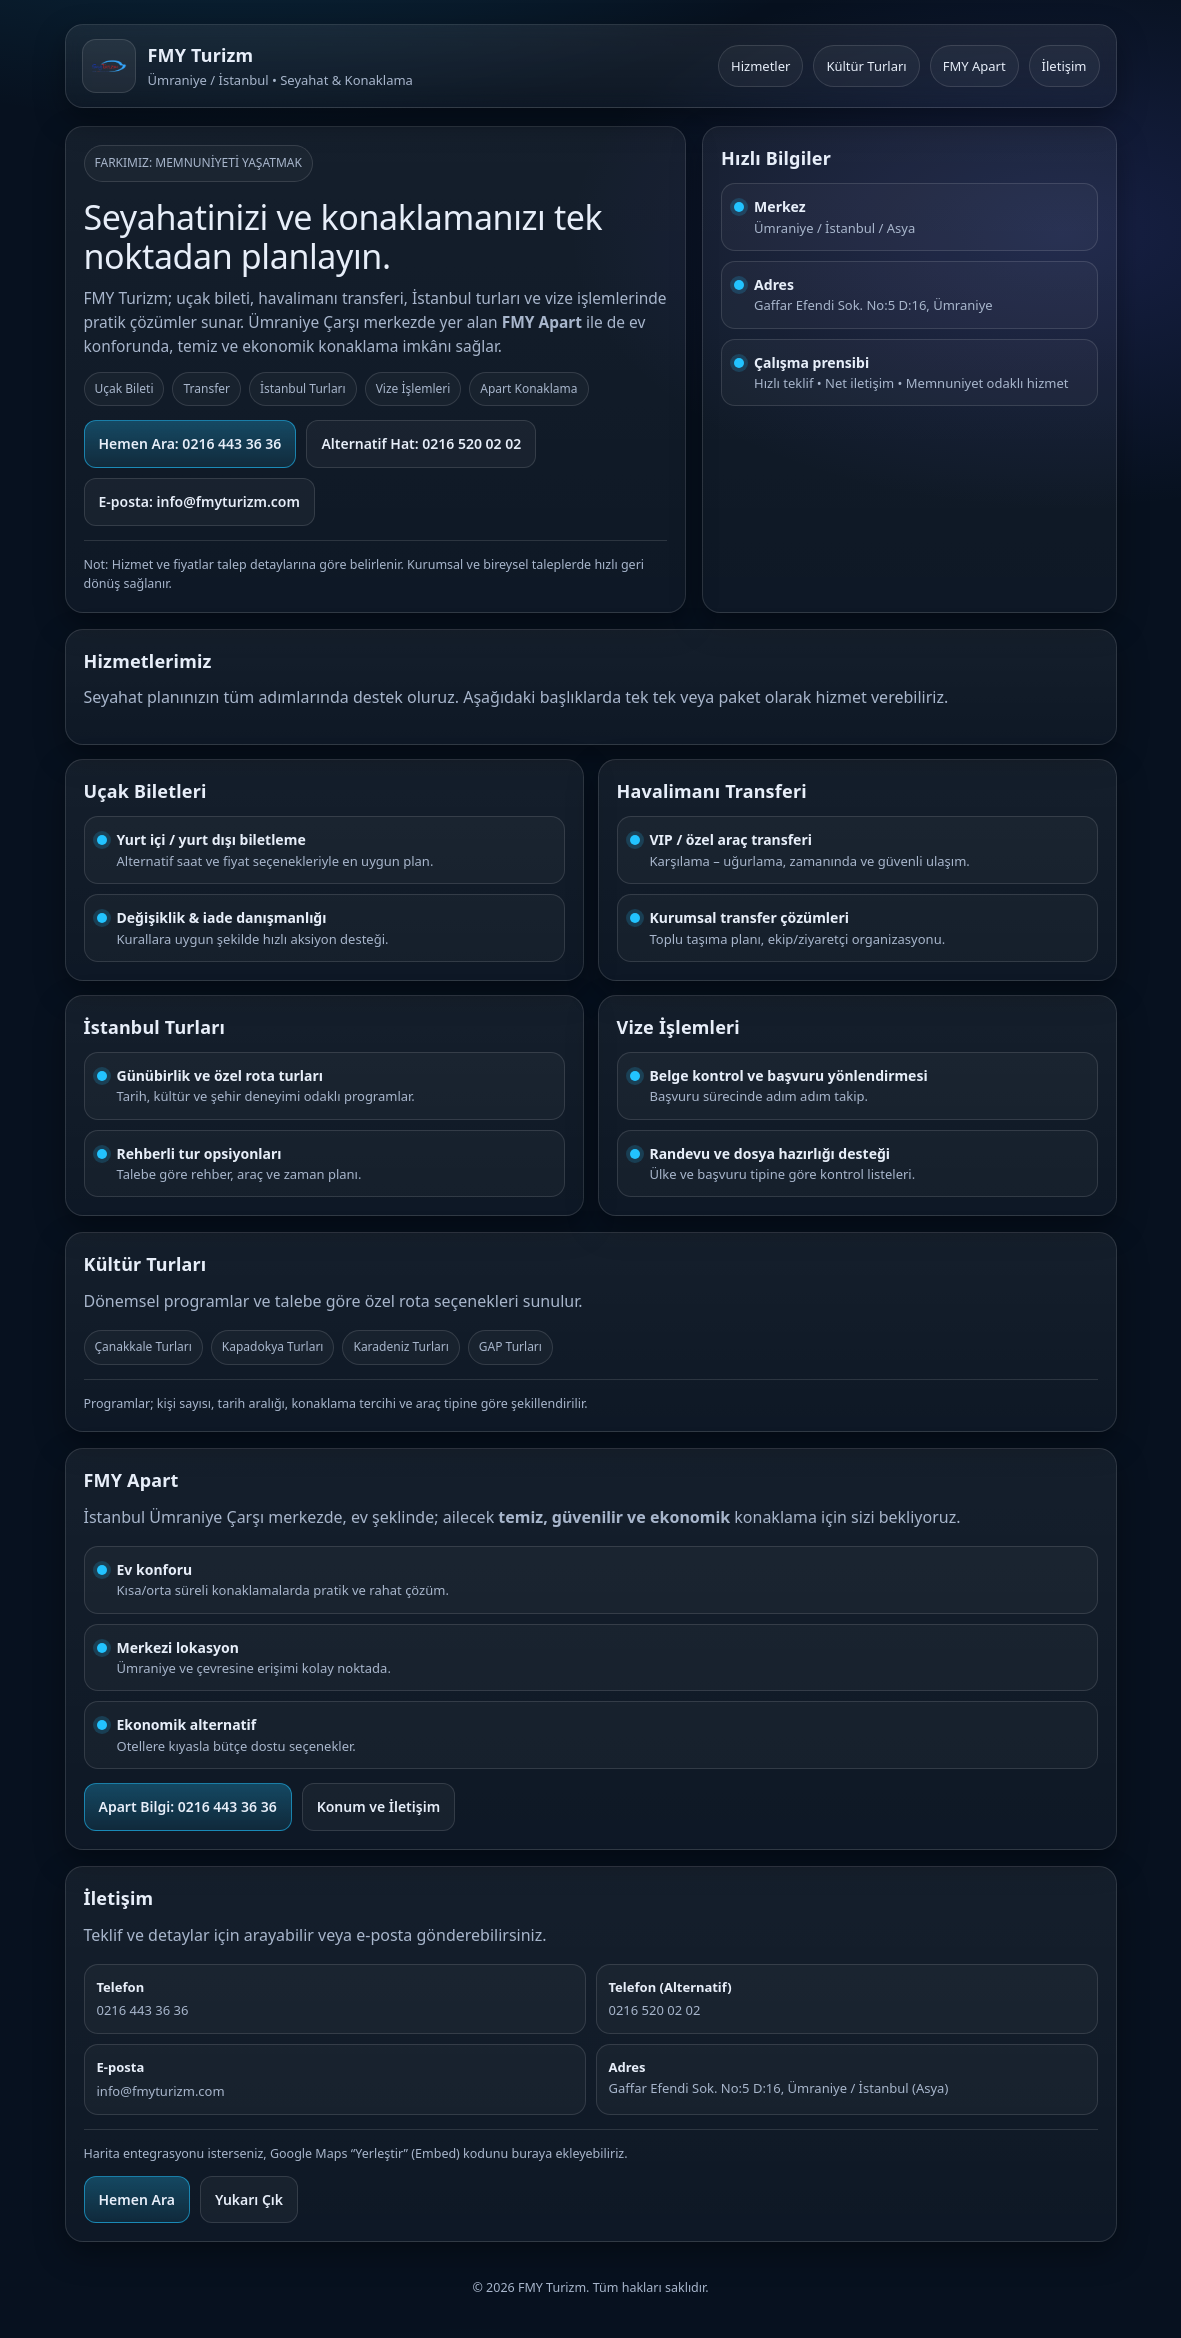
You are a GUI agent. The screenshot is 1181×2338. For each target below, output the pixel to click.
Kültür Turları (866, 66)
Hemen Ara (137, 2199)
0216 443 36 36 (143, 2010)
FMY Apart (974, 66)
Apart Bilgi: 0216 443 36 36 (188, 1806)
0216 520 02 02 (655, 2010)
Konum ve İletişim (378, 1806)
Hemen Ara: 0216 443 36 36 (190, 443)
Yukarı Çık (249, 2199)
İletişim (1064, 66)
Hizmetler (760, 66)
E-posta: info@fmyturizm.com (199, 501)
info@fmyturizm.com (161, 2091)
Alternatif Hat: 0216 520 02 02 (421, 443)
